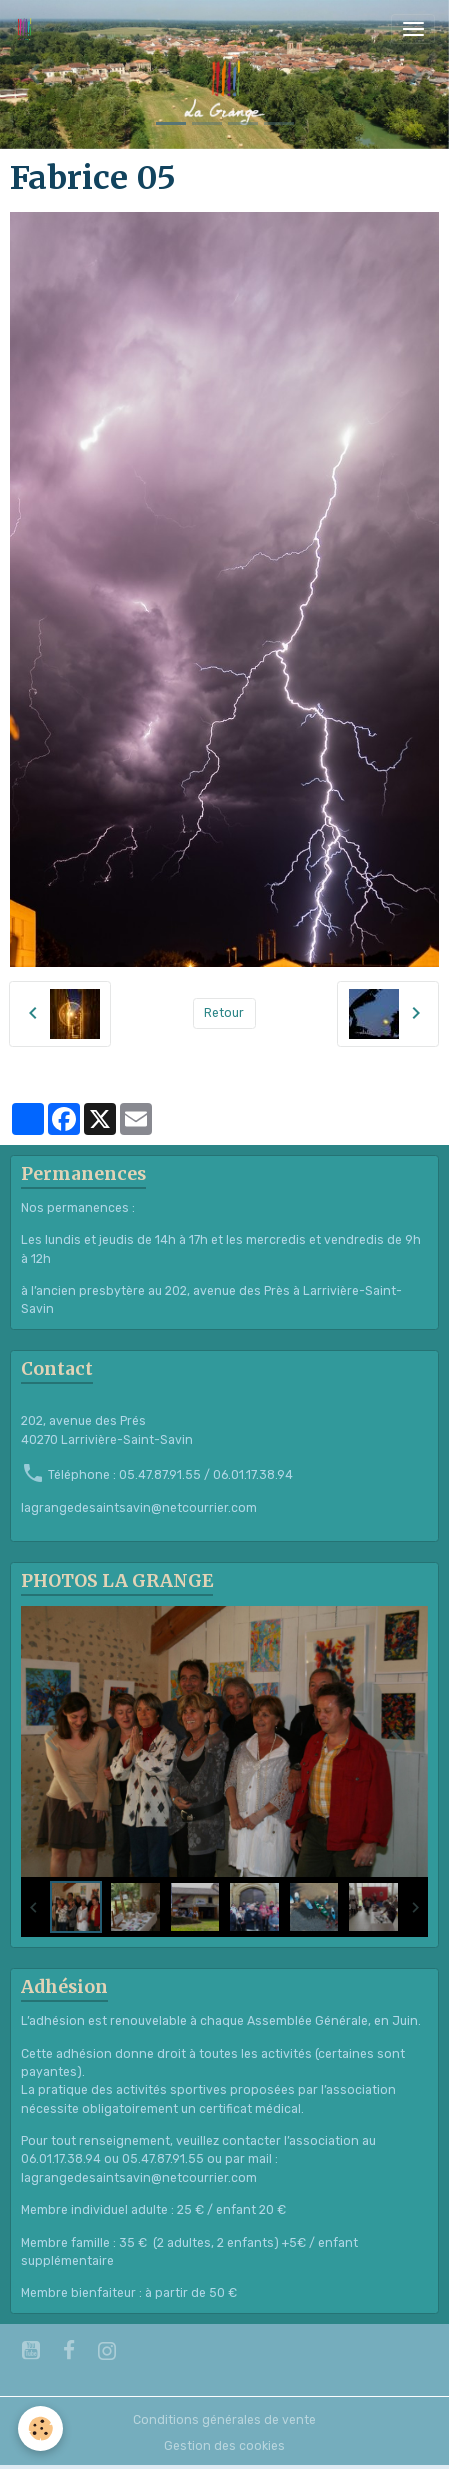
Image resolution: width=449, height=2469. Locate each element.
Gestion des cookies (224, 2446)
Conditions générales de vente (224, 2420)
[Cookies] (40, 2428)
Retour (224, 1013)
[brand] (28, 29)
